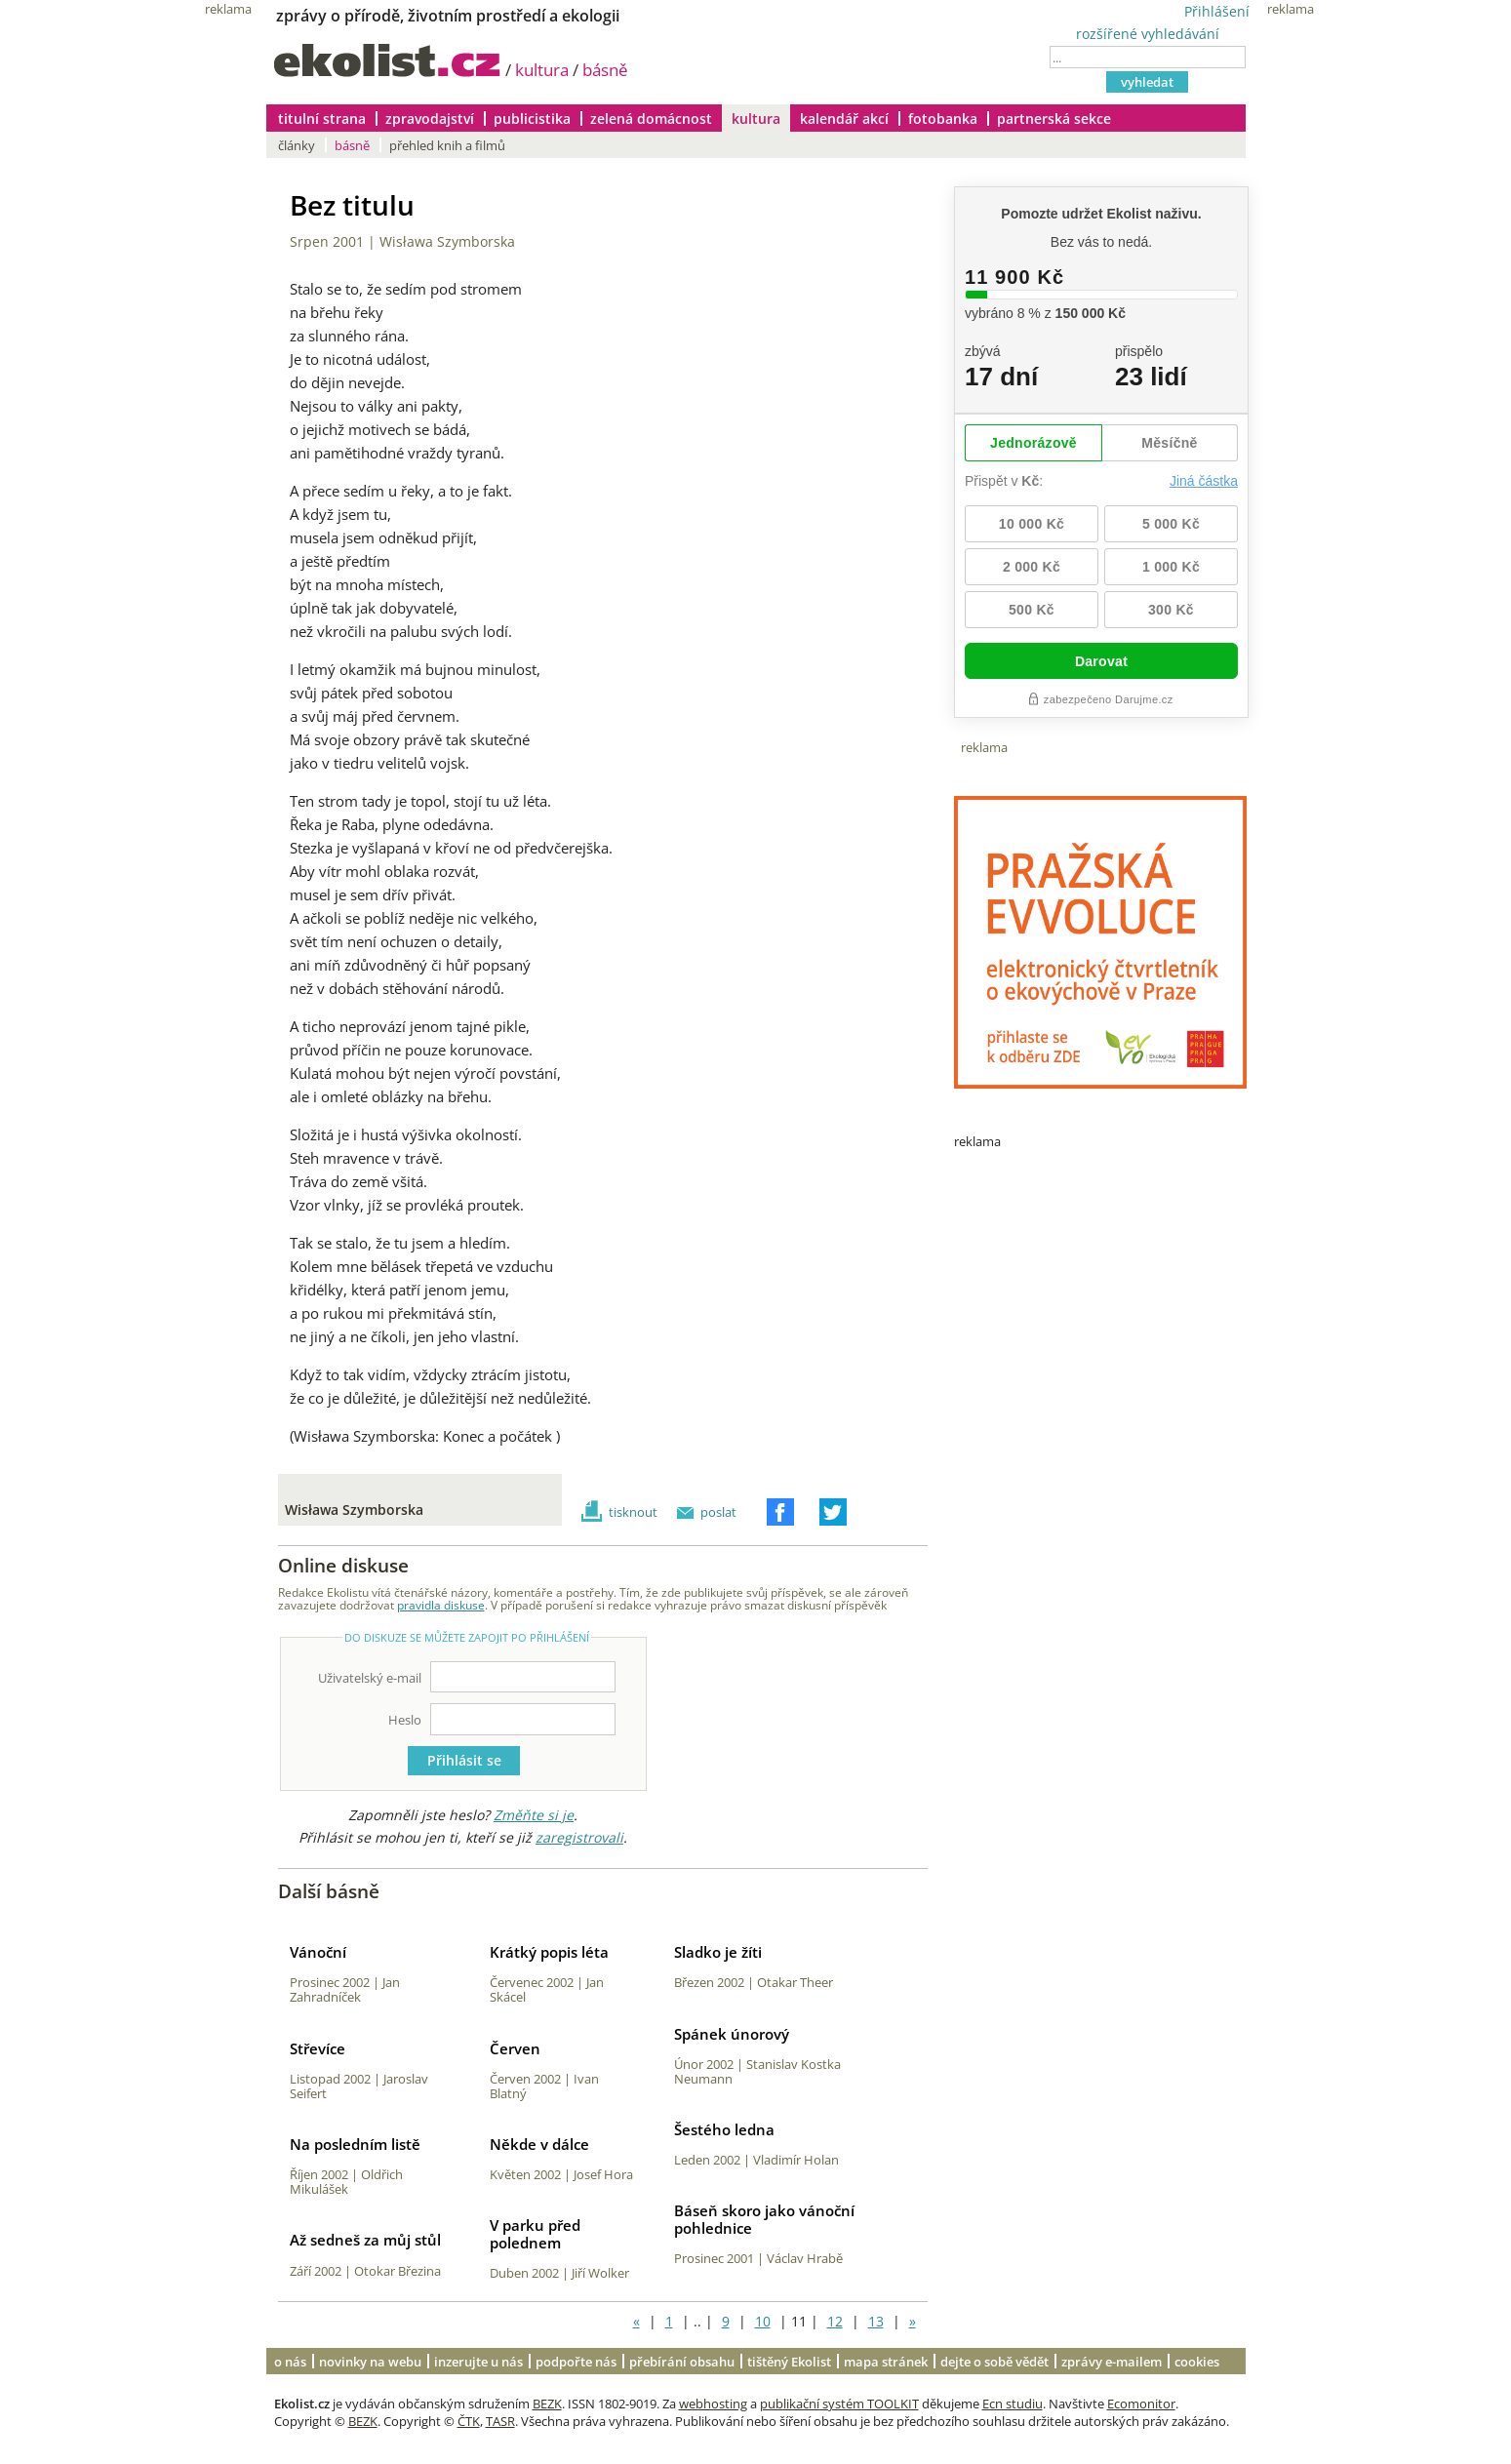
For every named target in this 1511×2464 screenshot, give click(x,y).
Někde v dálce (539, 2144)
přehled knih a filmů (447, 145)
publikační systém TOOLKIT (839, 2403)
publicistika (532, 118)
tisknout (633, 1512)
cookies (1196, 2361)
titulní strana (322, 118)
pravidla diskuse (441, 1604)
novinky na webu (370, 2361)
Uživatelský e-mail (369, 1678)
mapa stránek (886, 2361)
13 (876, 2321)
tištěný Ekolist (789, 2361)
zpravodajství (429, 118)
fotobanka (942, 118)
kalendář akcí (844, 118)
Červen (515, 2048)
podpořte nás (576, 2361)
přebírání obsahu (682, 2361)
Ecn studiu (1012, 2403)
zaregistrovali (579, 1837)
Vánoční (318, 1952)
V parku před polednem (535, 2233)
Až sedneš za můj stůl (365, 2239)
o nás (290, 2361)
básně (605, 70)
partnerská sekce (1054, 118)
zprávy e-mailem (1111, 2361)
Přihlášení (1217, 11)
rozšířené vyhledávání (1147, 33)
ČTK (468, 2421)
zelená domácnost (651, 118)
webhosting (713, 2403)
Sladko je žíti (718, 1952)
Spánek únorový (731, 2034)
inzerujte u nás (478, 2361)
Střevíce (317, 2048)
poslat (718, 1512)
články (296, 145)
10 (763, 2321)
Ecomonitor (1141, 2403)
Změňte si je (534, 1815)
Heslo (404, 1720)
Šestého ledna (724, 2129)
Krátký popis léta (549, 1952)
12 (835, 2321)
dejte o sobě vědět (994, 2361)
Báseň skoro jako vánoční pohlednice (764, 2219)
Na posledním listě (355, 2144)
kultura (542, 70)
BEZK (547, 2403)
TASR (500, 2421)
